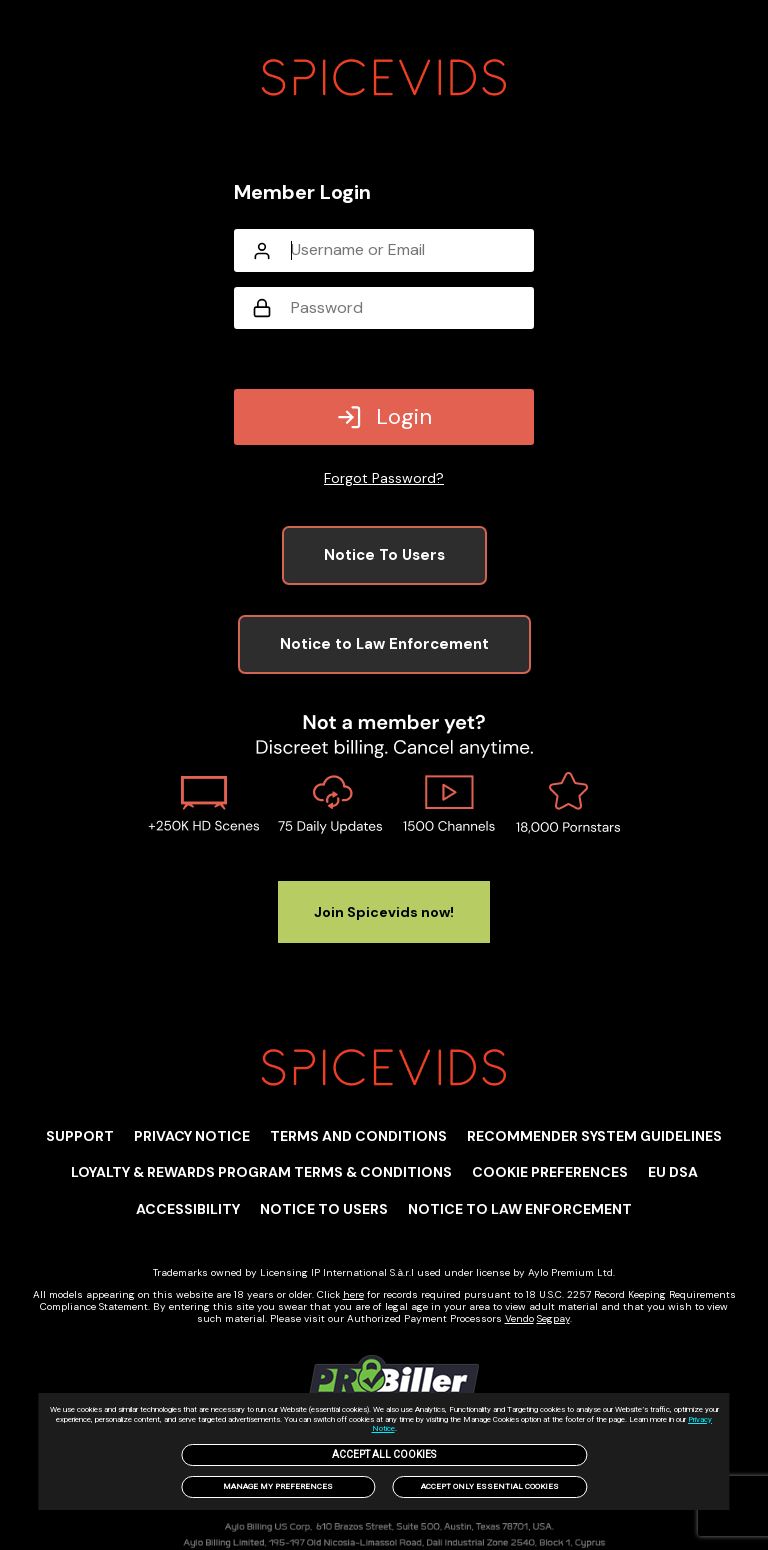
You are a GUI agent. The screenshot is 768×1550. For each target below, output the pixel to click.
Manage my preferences (278, 1486)
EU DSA (673, 1172)
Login (384, 416)
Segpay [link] (553, 1318)
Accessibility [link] (188, 1209)
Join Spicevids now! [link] (384, 912)
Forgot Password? (384, 478)
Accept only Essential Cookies (490, 1486)
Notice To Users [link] (384, 555)
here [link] (353, 1294)
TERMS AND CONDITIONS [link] (358, 1136)
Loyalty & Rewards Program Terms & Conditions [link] (261, 1172)
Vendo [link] (519, 1318)
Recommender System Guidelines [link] (594, 1136)
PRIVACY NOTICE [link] (192, 1136)
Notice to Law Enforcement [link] (384, 644)
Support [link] (80, 1136)
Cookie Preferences (550, 1172)
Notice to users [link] (324, 1209)
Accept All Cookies (384, 1454)
